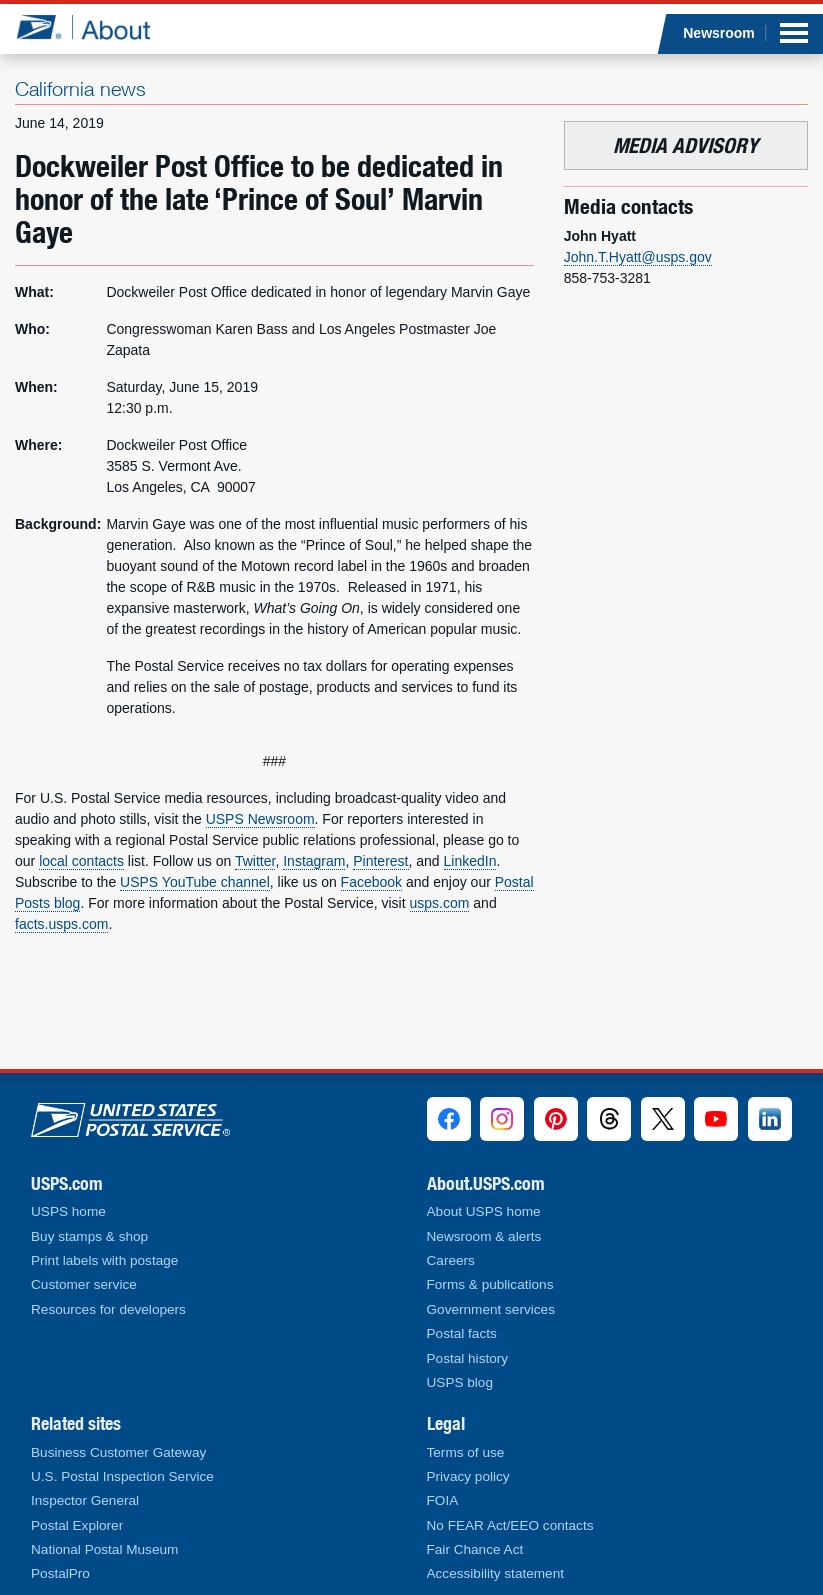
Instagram (314, 861)
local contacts (81, 861)
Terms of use (466, 1452)
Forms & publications (490, 1284)
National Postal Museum (104, 1549)
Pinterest (380, 861)
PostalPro (60, 1573)
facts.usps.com (61, 924)
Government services (491, 1309)
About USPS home (484, 1211)
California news (80, 88)
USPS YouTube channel (195, 882)
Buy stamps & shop (89, 1236)
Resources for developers (108, 1309)
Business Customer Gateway (118, 1452)
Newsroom (719, 33)
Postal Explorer (77, 1525)
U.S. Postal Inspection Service (122, 1476)
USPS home (68, 1211)
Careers (451, 1260)
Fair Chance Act (475, 1549)
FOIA (443, 1500)
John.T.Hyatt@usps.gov (638, 257)
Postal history (468, 1358)
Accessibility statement (496, 1573)
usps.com (440, 903)
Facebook (371, 882)
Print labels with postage (104, 1260)
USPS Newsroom (260, 819)
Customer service (84, 1284)
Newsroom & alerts (484, 1236)
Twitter (255, 861)
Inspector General (85, 1500)
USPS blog (460, 1382)
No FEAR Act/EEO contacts (510, 1525)
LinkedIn (470, 861)
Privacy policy (468, 1476)
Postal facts (462, 1333)
